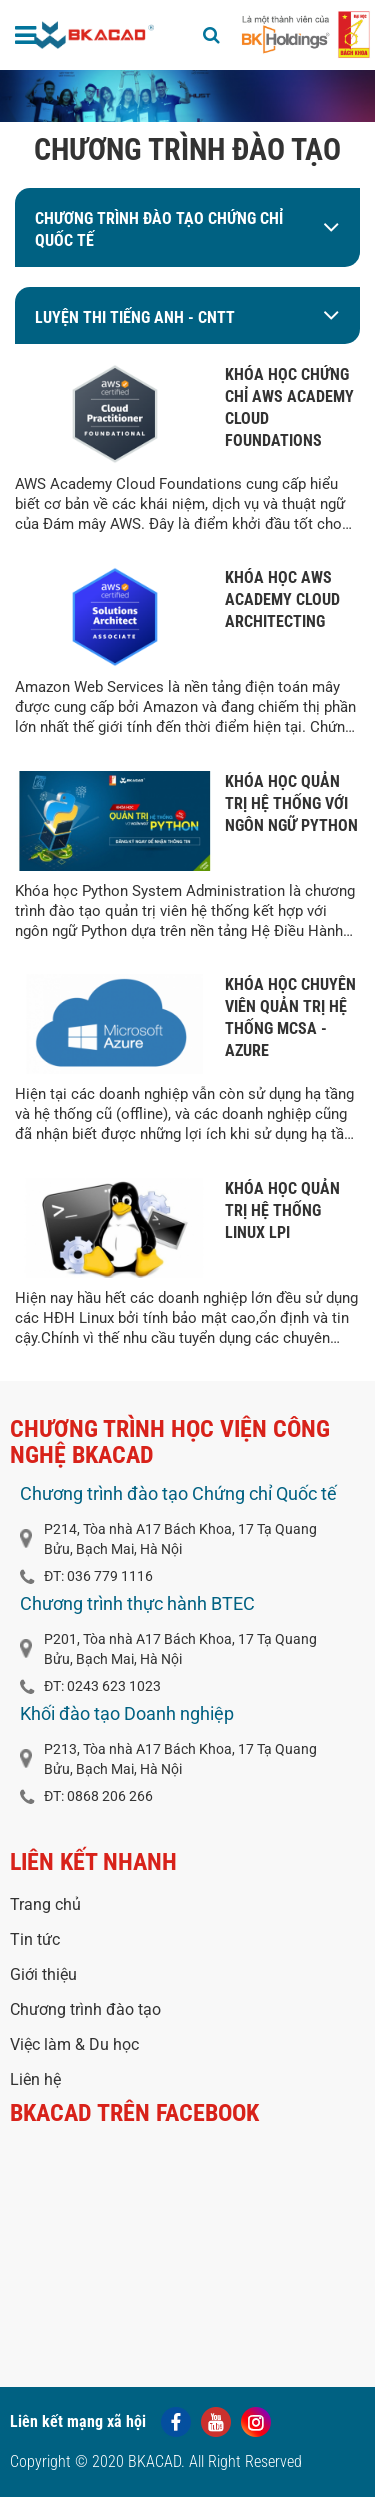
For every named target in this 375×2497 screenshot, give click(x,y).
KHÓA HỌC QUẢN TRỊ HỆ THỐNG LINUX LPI (282, 1210)
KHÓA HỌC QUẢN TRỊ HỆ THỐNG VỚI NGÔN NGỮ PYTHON (291, 803)
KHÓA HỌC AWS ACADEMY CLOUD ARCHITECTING (282, 599)
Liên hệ (35, 2079)
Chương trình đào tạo (85, 2009)
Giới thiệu (43, 1974)
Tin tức (35, 1939)
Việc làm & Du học (74, 2044)
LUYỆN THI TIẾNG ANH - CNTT (135, 317)
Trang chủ (45, 1904)
